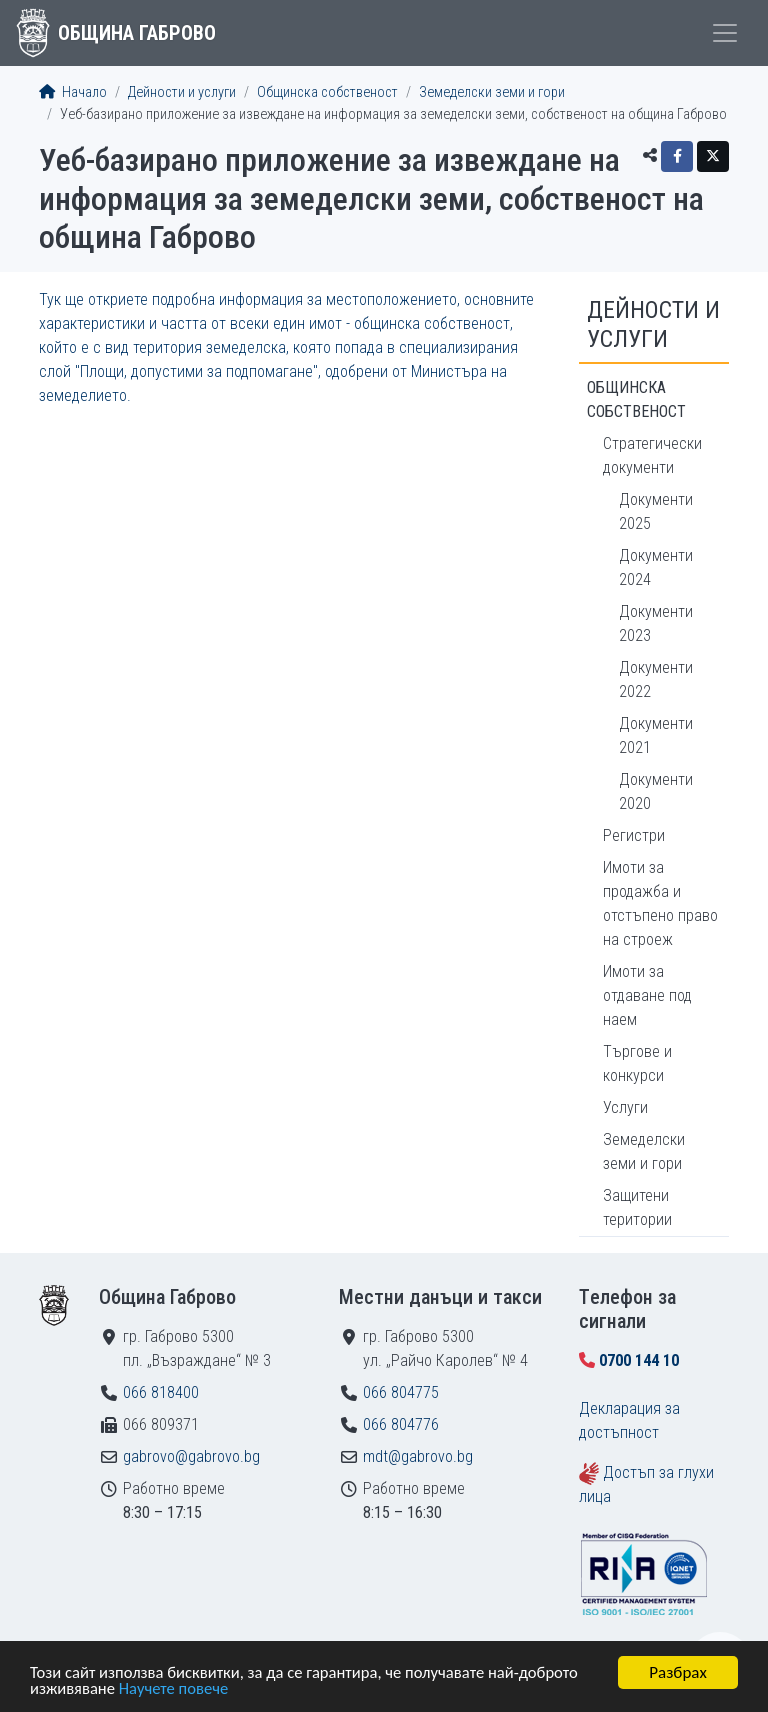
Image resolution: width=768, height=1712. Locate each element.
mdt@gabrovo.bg (418, 1456)
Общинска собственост (327, 92)
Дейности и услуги (182, 92)
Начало (73, 92)
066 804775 (401, 1392)
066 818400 (161, 1392)
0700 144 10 (639, 1360)
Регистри (634, 835)
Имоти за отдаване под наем (647, 995)
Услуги (625, 1107)
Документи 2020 (656, 791)
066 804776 (401, 1424)
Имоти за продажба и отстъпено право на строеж (660, 903)
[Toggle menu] (725, 33)
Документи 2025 (656, 511)
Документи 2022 (656, 679)
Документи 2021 (656, 735)
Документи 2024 (656, 567)
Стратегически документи (652, 455)
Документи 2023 (656, 623)
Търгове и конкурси (637, 1063)
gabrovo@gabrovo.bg (191, 1456)
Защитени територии (637, 1207)
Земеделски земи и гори (492, 92)
